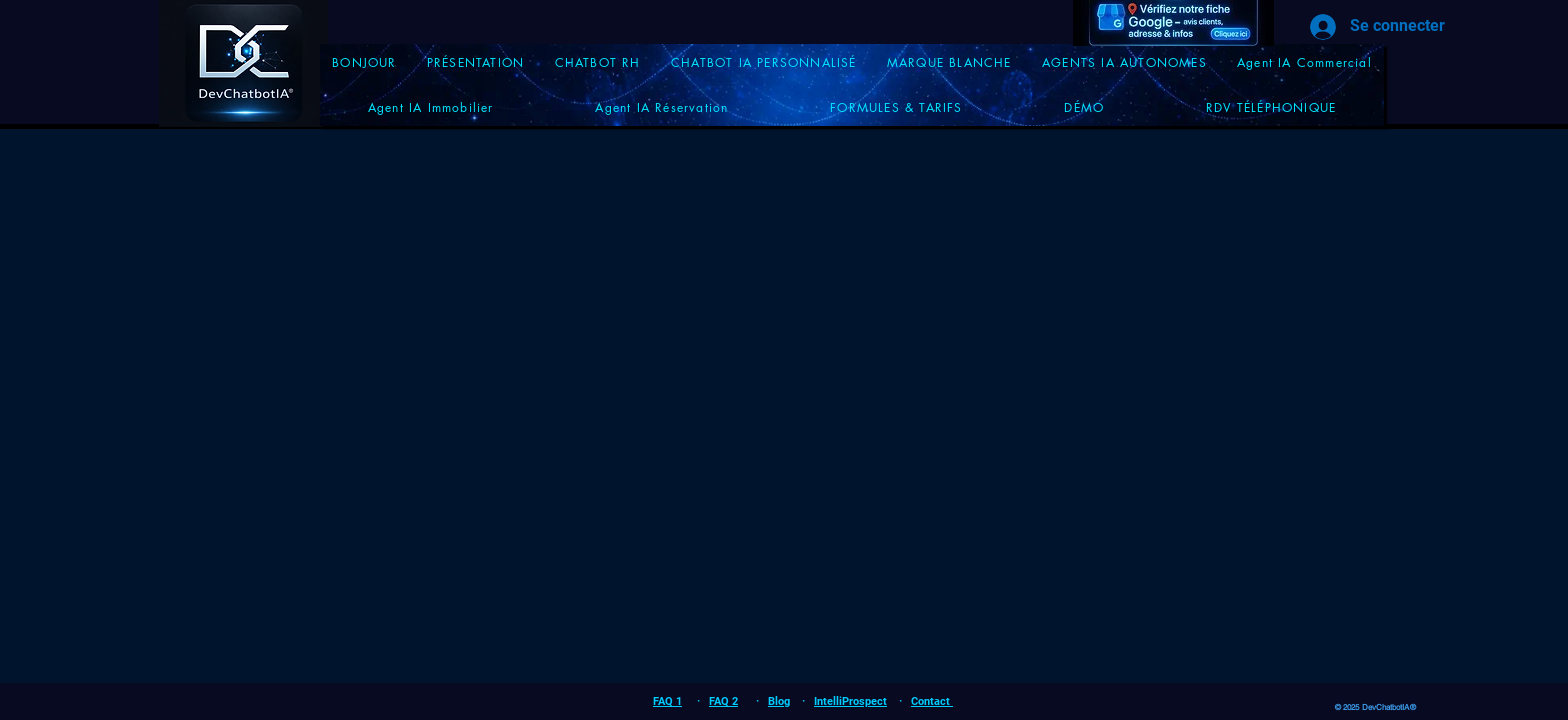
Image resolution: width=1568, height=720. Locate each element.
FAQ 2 (723, 701)
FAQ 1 (667, 701)
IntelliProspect (850, 701)
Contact (932, 701)
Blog (779, 701)
